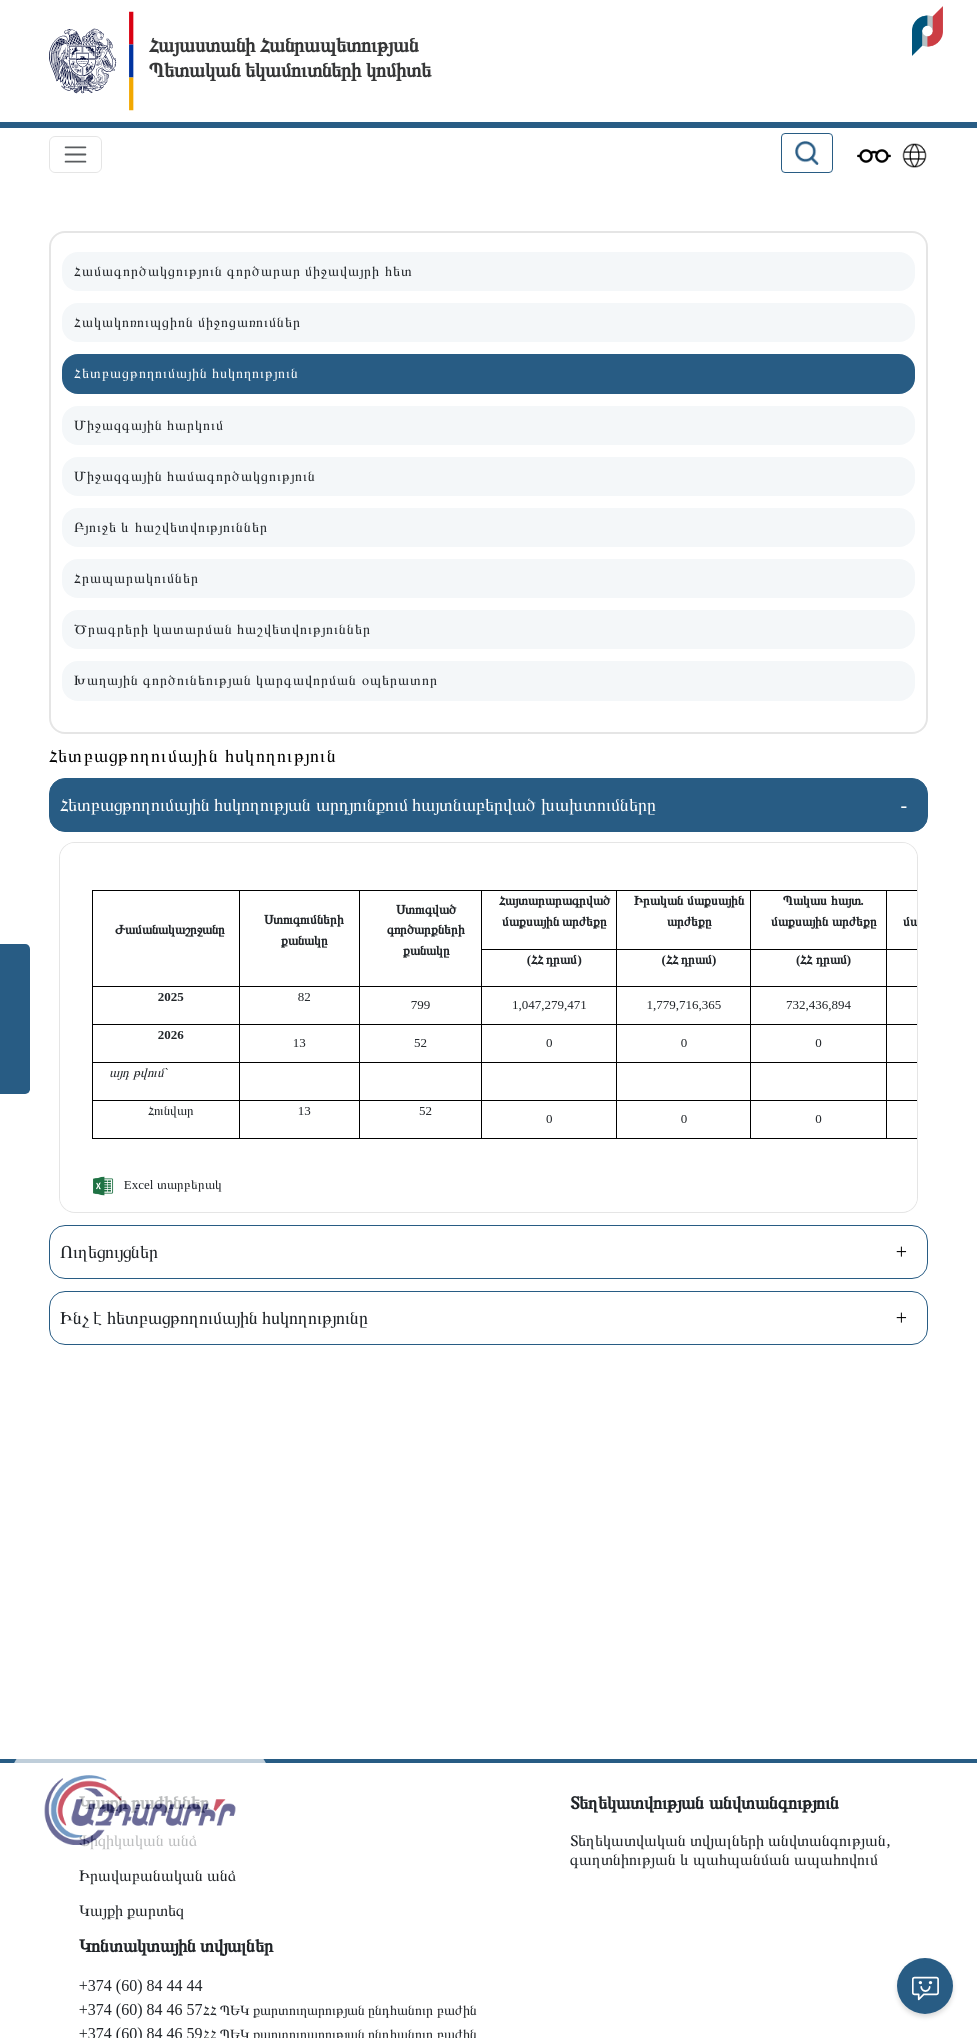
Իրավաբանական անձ (157, 1875)
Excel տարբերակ (173, 1184)
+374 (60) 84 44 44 (141, 1985)
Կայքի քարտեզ (131, 1910)
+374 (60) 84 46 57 (141, 2009)
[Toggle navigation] (75, 154)
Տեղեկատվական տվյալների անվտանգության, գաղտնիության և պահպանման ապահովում (730, 1850)
